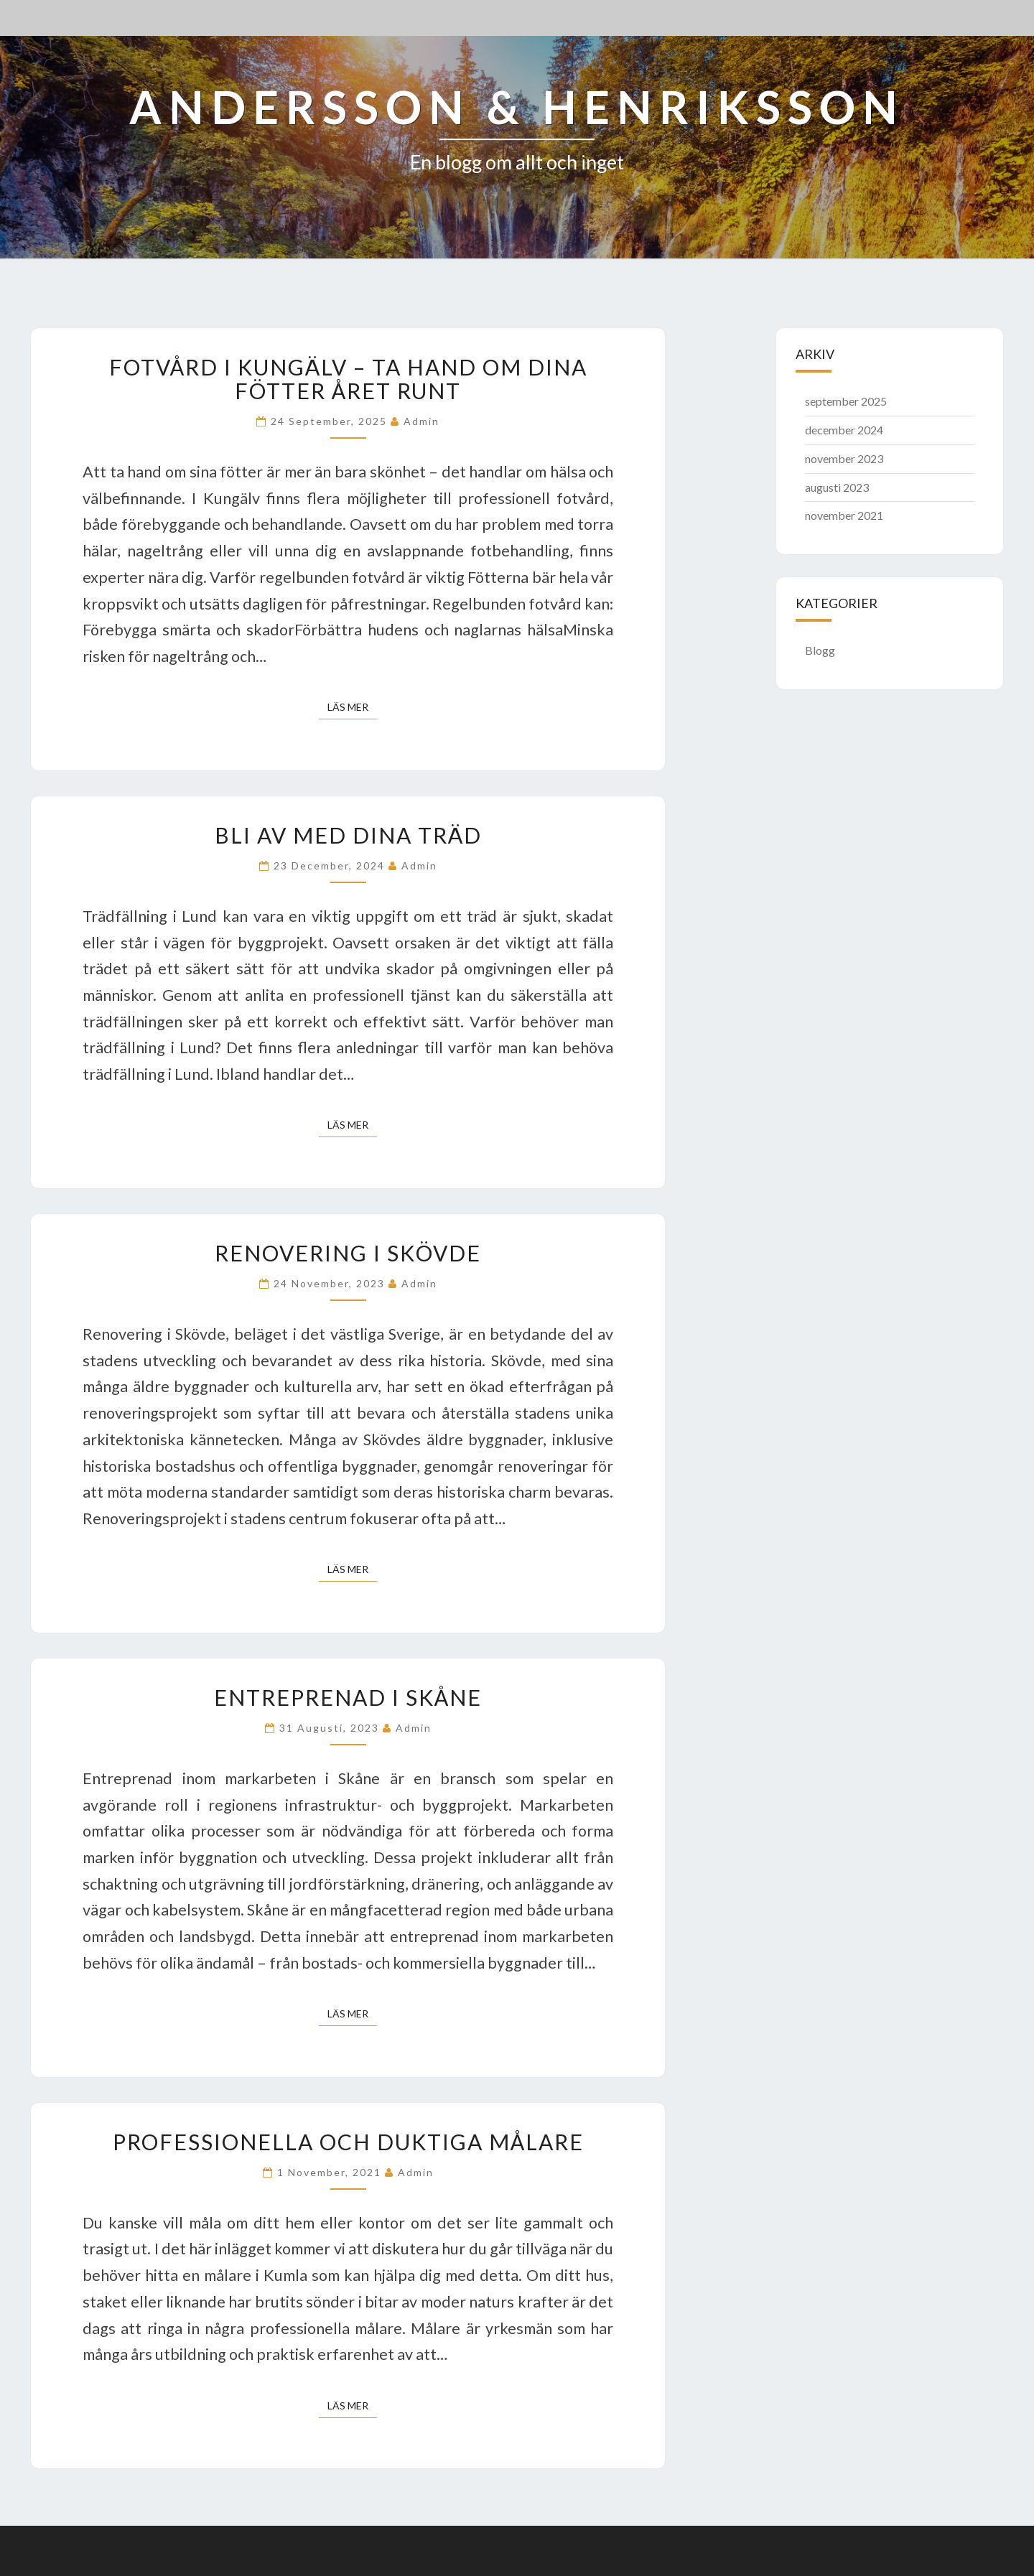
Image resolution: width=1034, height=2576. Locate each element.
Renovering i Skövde (348, 1253)
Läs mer (352, 706)
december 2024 (844, 430)
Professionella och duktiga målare (348, 2142)
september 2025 (846, 401)
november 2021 (844, 515)
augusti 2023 (837, 487)
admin (421, 421)
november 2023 (844, 458)
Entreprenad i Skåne (348, 1697)
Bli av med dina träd (348, 835)
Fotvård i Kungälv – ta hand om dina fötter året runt (348, 378)
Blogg (820, 650)
